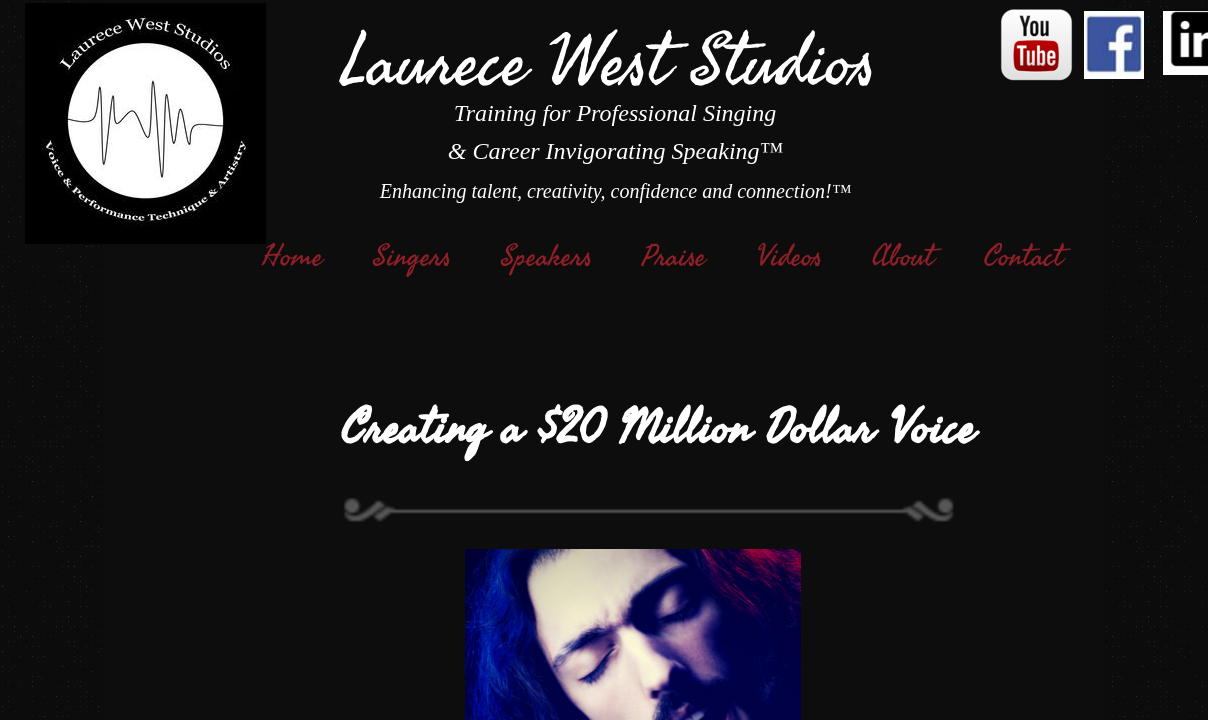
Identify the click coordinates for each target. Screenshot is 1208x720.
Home (292, 257)
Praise (674, 257)
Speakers (546, 257)
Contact (1023, 257)
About (903, 257)
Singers (412, 257)
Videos (789, 257)
